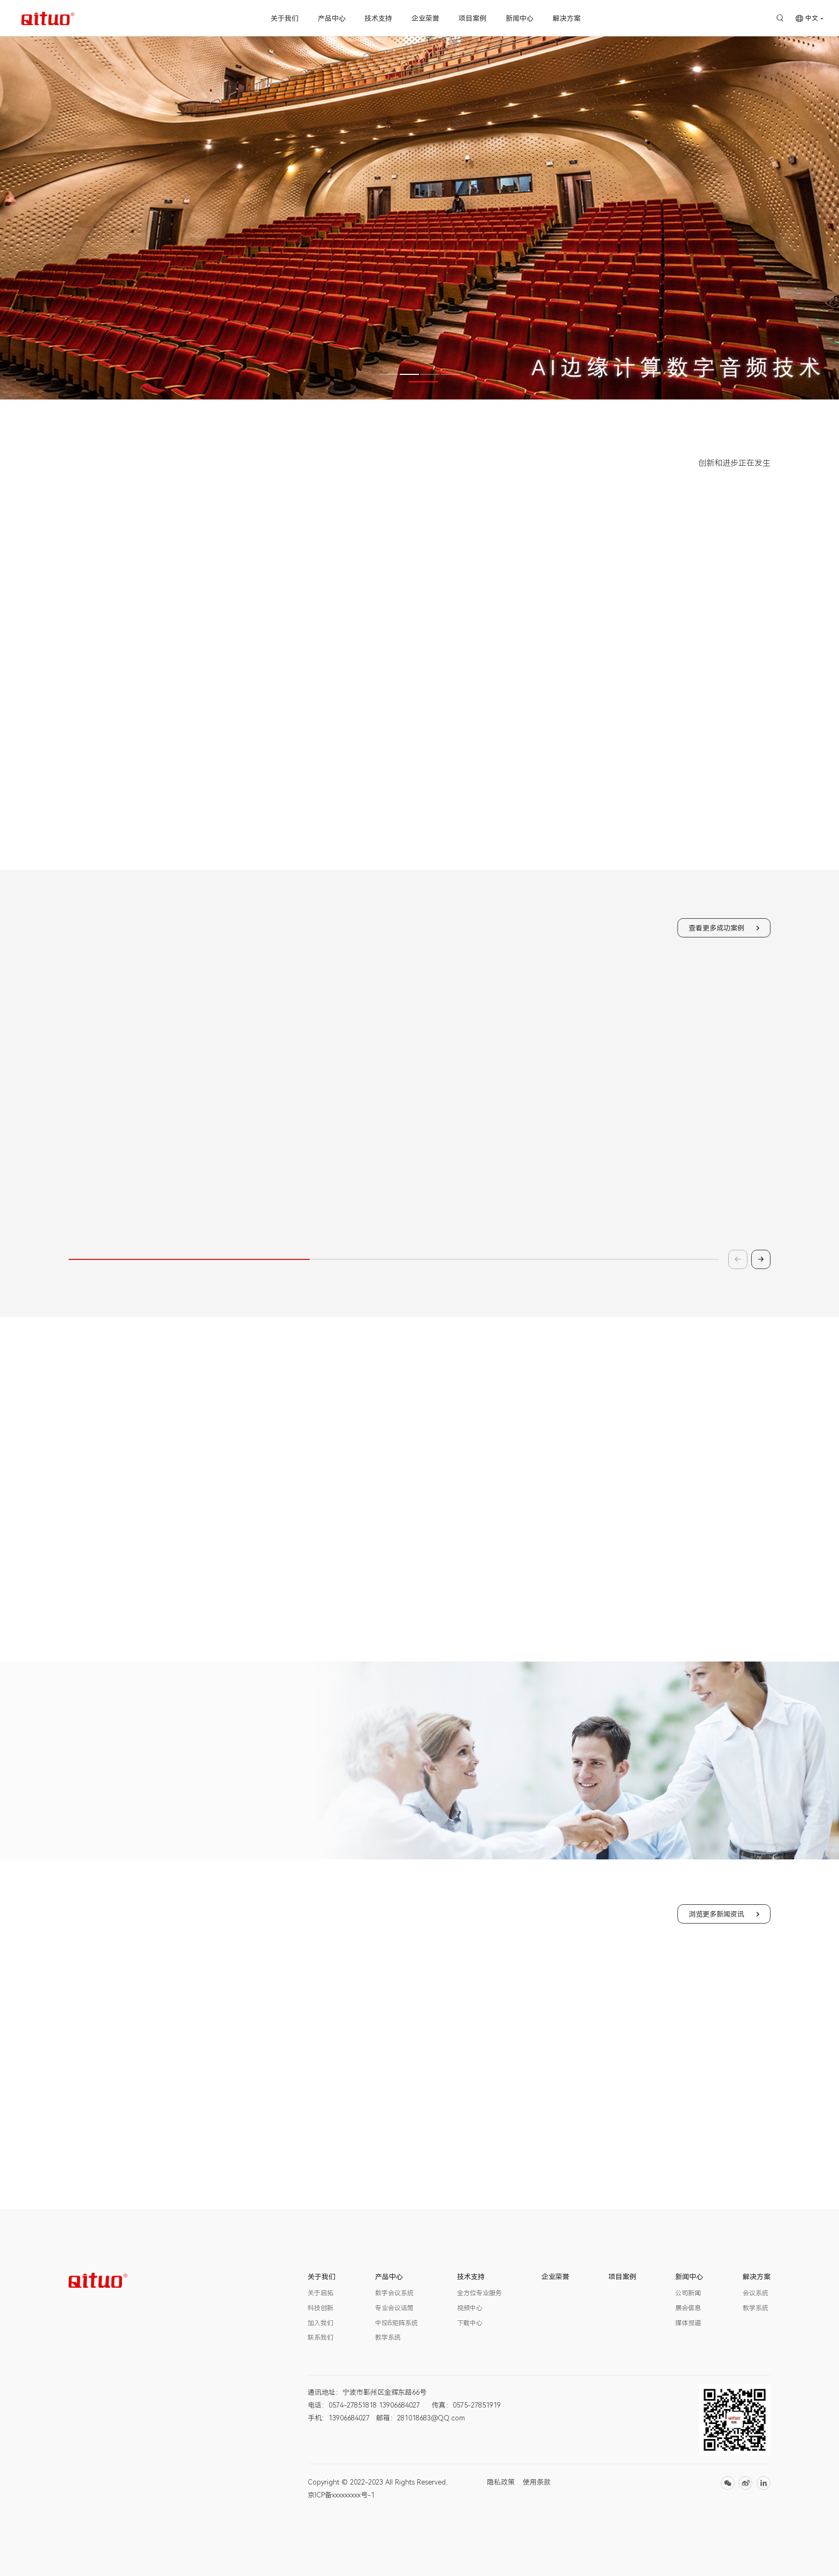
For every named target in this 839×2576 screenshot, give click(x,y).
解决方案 (567, 18)
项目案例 (472, 18)
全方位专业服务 (479, 2293)
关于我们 (285, 18)
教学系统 (388, 2337)
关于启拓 (320, 2293)
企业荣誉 (425, 18)
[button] (761, 1259)
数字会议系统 (394, 2293)
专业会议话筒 (394, 2308)
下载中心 (470, 2323)
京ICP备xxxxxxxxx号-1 (341, 2495)
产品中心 (332, 18)
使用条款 (537, 2482)
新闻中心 (519, 18)
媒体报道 (688, 2323)
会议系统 (755, 2293)
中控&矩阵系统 (396, 2323)
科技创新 (320, 2308)
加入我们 (320, 2323)
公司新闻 (688, 2293)
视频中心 (470, 2308)
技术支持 (378, 18)
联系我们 (320, 2337)
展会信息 (688, 2308)
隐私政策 (501, 2482)
